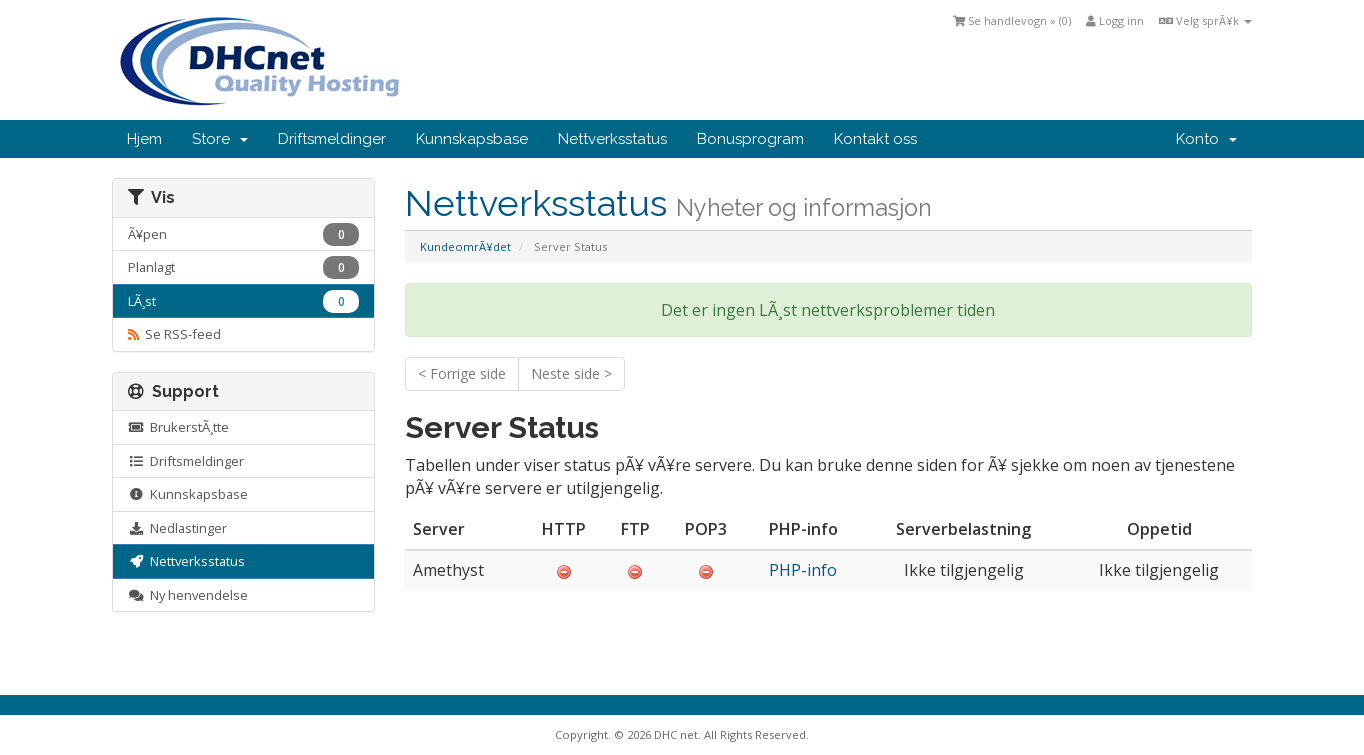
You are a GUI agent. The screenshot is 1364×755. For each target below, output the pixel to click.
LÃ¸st (243, 301)
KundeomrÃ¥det (465, 246)
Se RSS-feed (174, 334)
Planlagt (243, 267)
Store (220, 139)
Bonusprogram (750, 139)
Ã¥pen (243, 234)
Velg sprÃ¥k (1205, 20)
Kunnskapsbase (472, 139)
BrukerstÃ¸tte (178, 427)
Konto (1206, 139)
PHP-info (803, 570)
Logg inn (1115, 20)
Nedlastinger (177, 528)
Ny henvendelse (188, 595)
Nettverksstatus (612, 139)
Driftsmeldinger (332, 139)
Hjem (144, 139)
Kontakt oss (875, 139)
